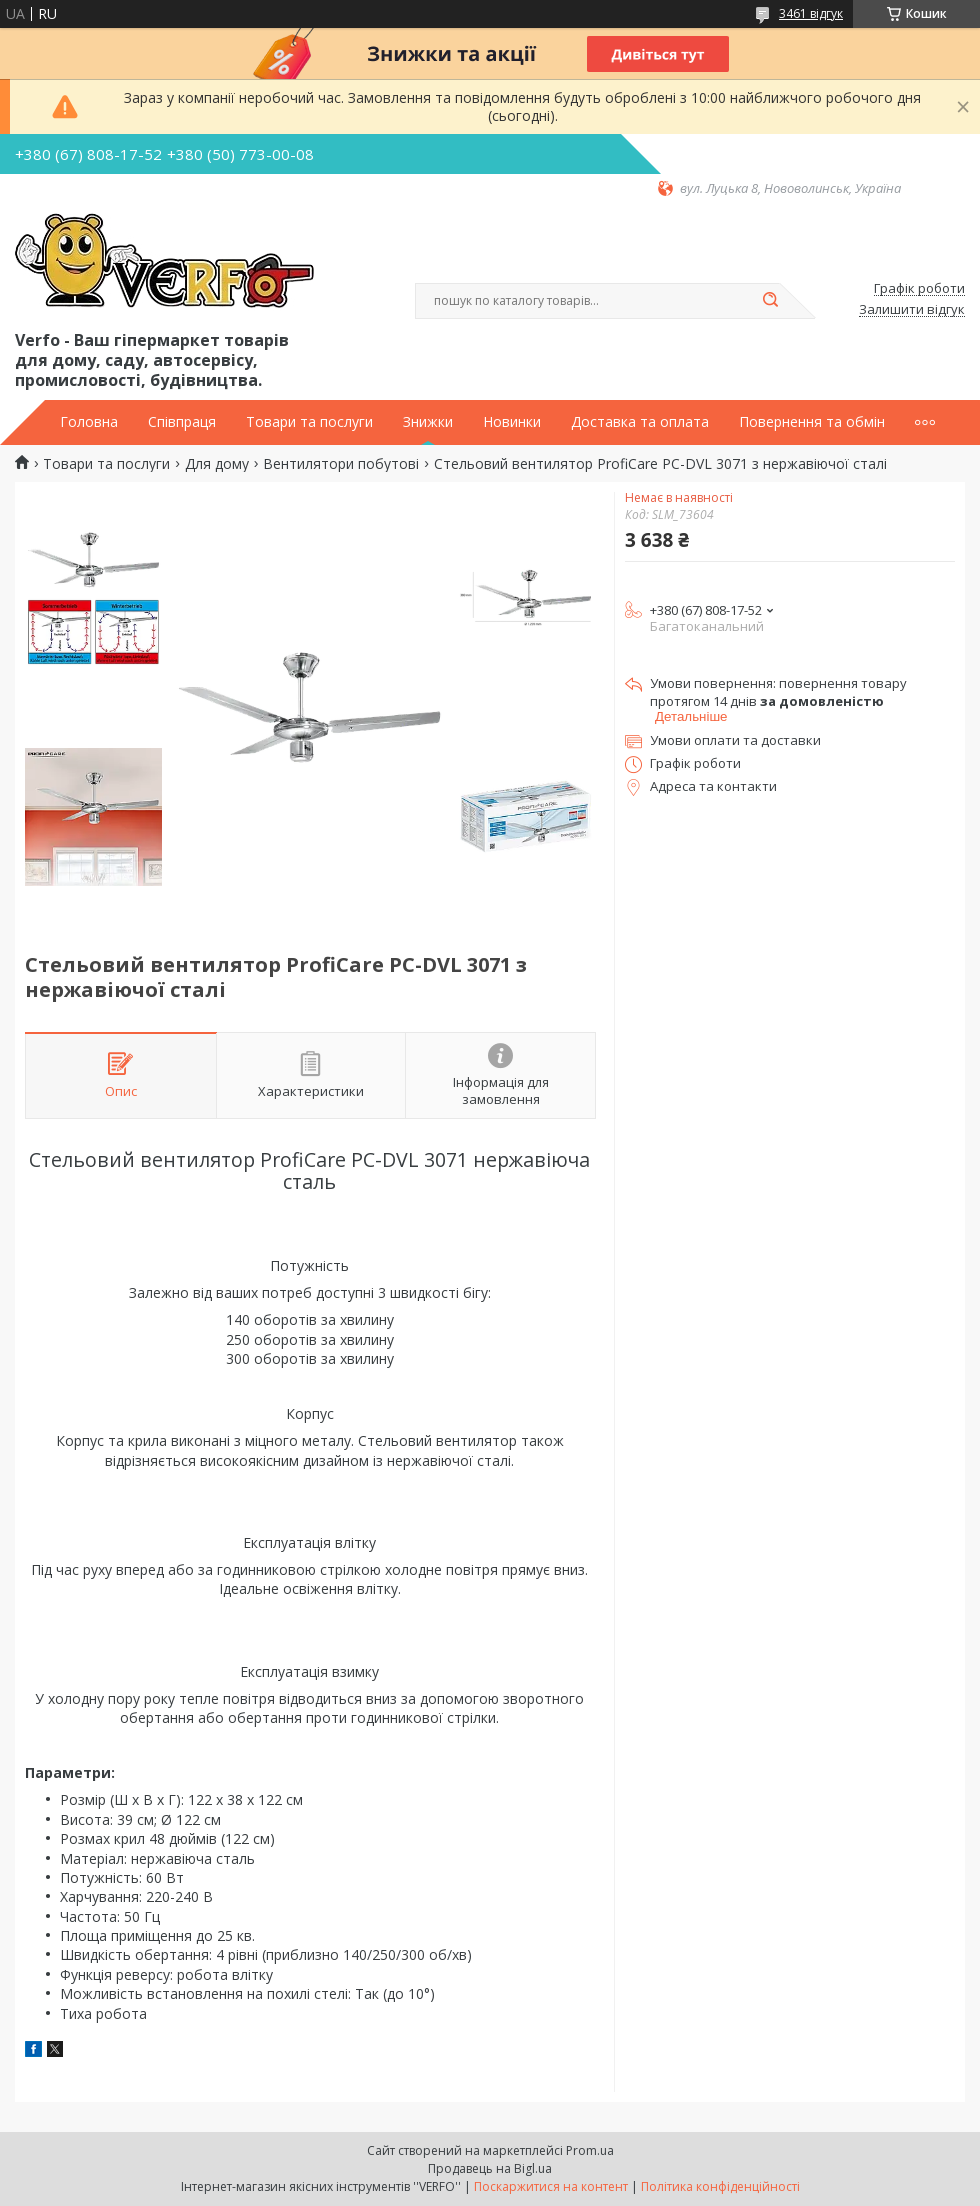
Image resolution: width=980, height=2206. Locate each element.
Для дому (217, 464)
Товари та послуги (309, 422)
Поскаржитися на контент (551, 2186)
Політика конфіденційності (720, 2186)
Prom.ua (590, 2150)
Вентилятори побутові (341, 464)
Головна (89, 422)
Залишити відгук (912, 310)
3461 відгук (811, 13)
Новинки (512, 422)
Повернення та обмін (812, 422)
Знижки (428, 422)
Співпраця (182, 422)
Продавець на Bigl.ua (490, 2168)
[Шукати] (770, 301)
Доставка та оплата (640, 422)
